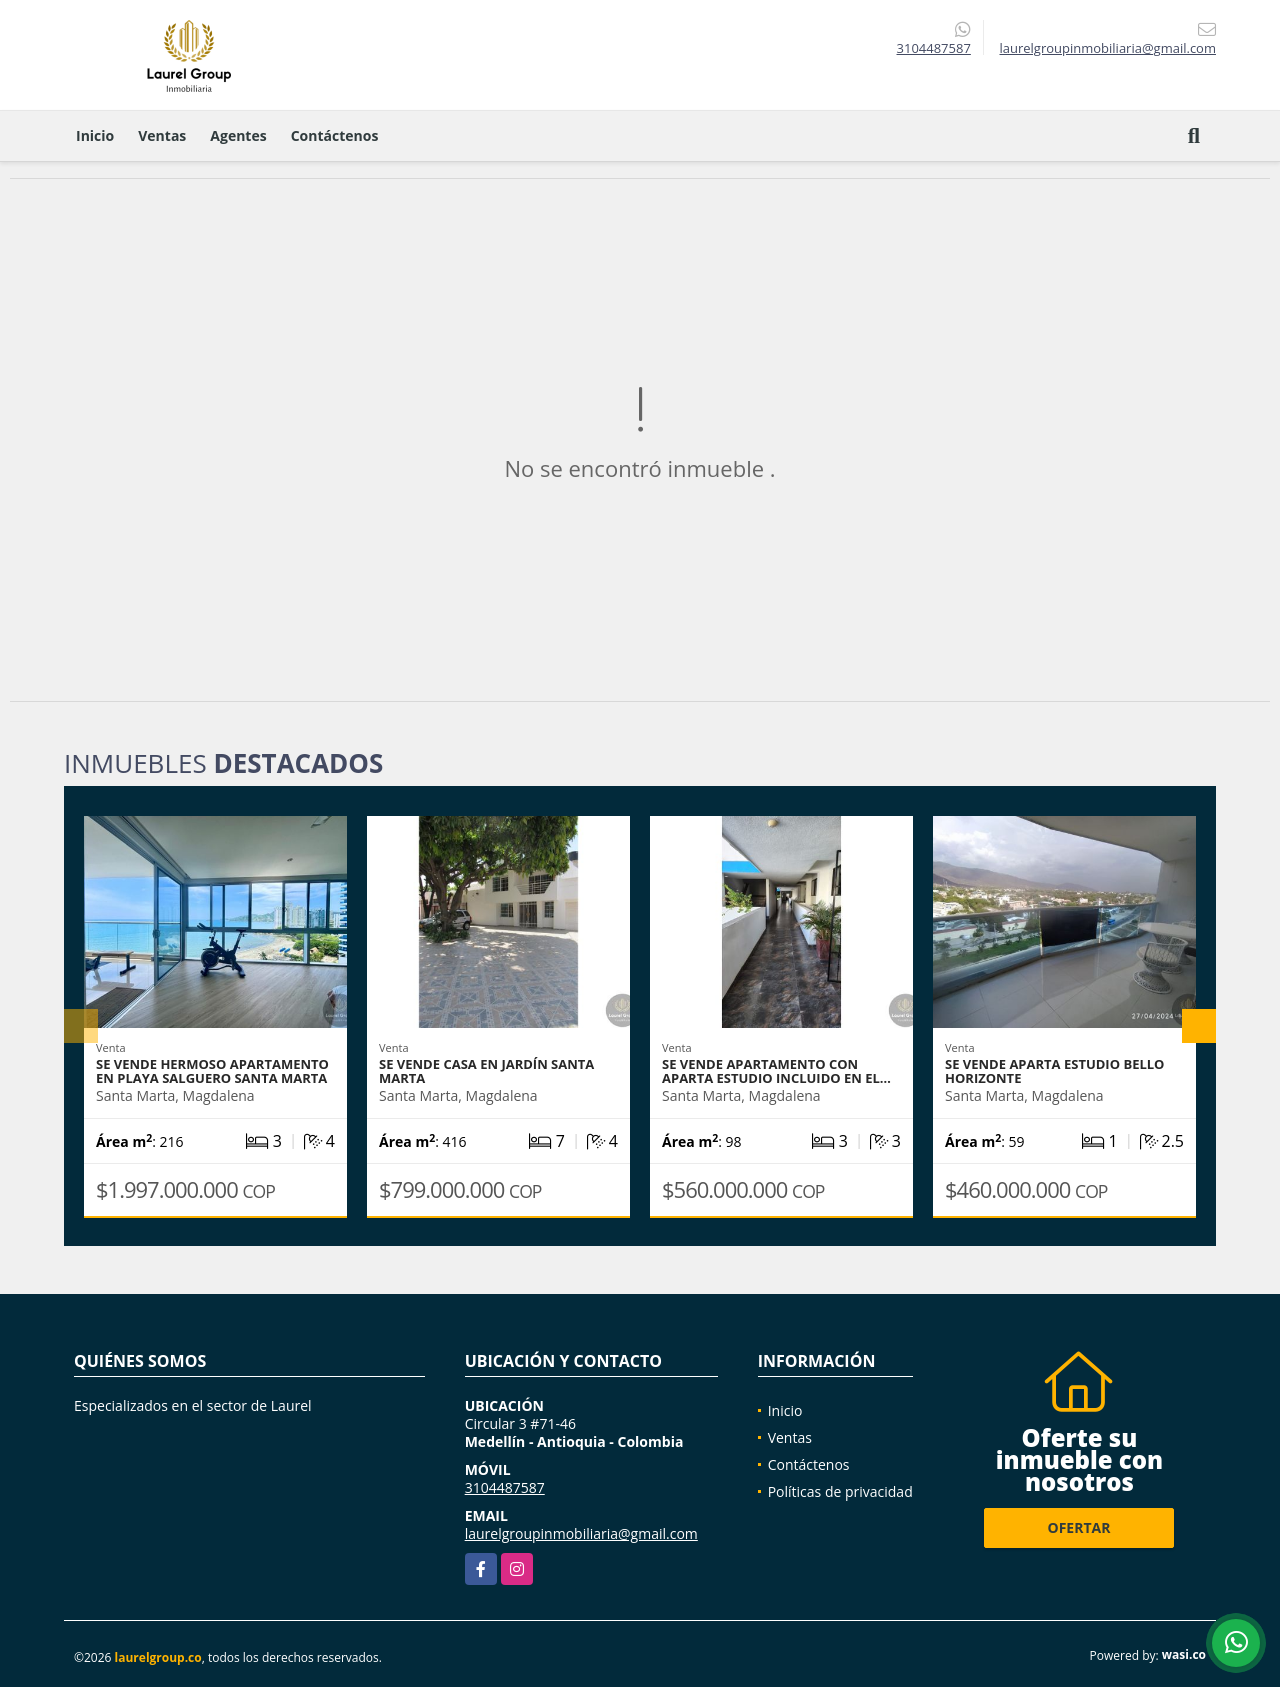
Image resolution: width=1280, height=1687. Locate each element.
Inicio (95, 135)
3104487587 (934, 48)
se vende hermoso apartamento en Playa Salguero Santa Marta (212, 1071)
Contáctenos (335, 135)
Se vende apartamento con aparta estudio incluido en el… (776, 1071)
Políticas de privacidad (840, 1491)
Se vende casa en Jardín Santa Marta (486, 1071)
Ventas (162, 135)
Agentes (238, 135)
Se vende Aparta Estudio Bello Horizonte (1054, 1071)
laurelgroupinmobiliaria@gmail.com (581, 1533)
